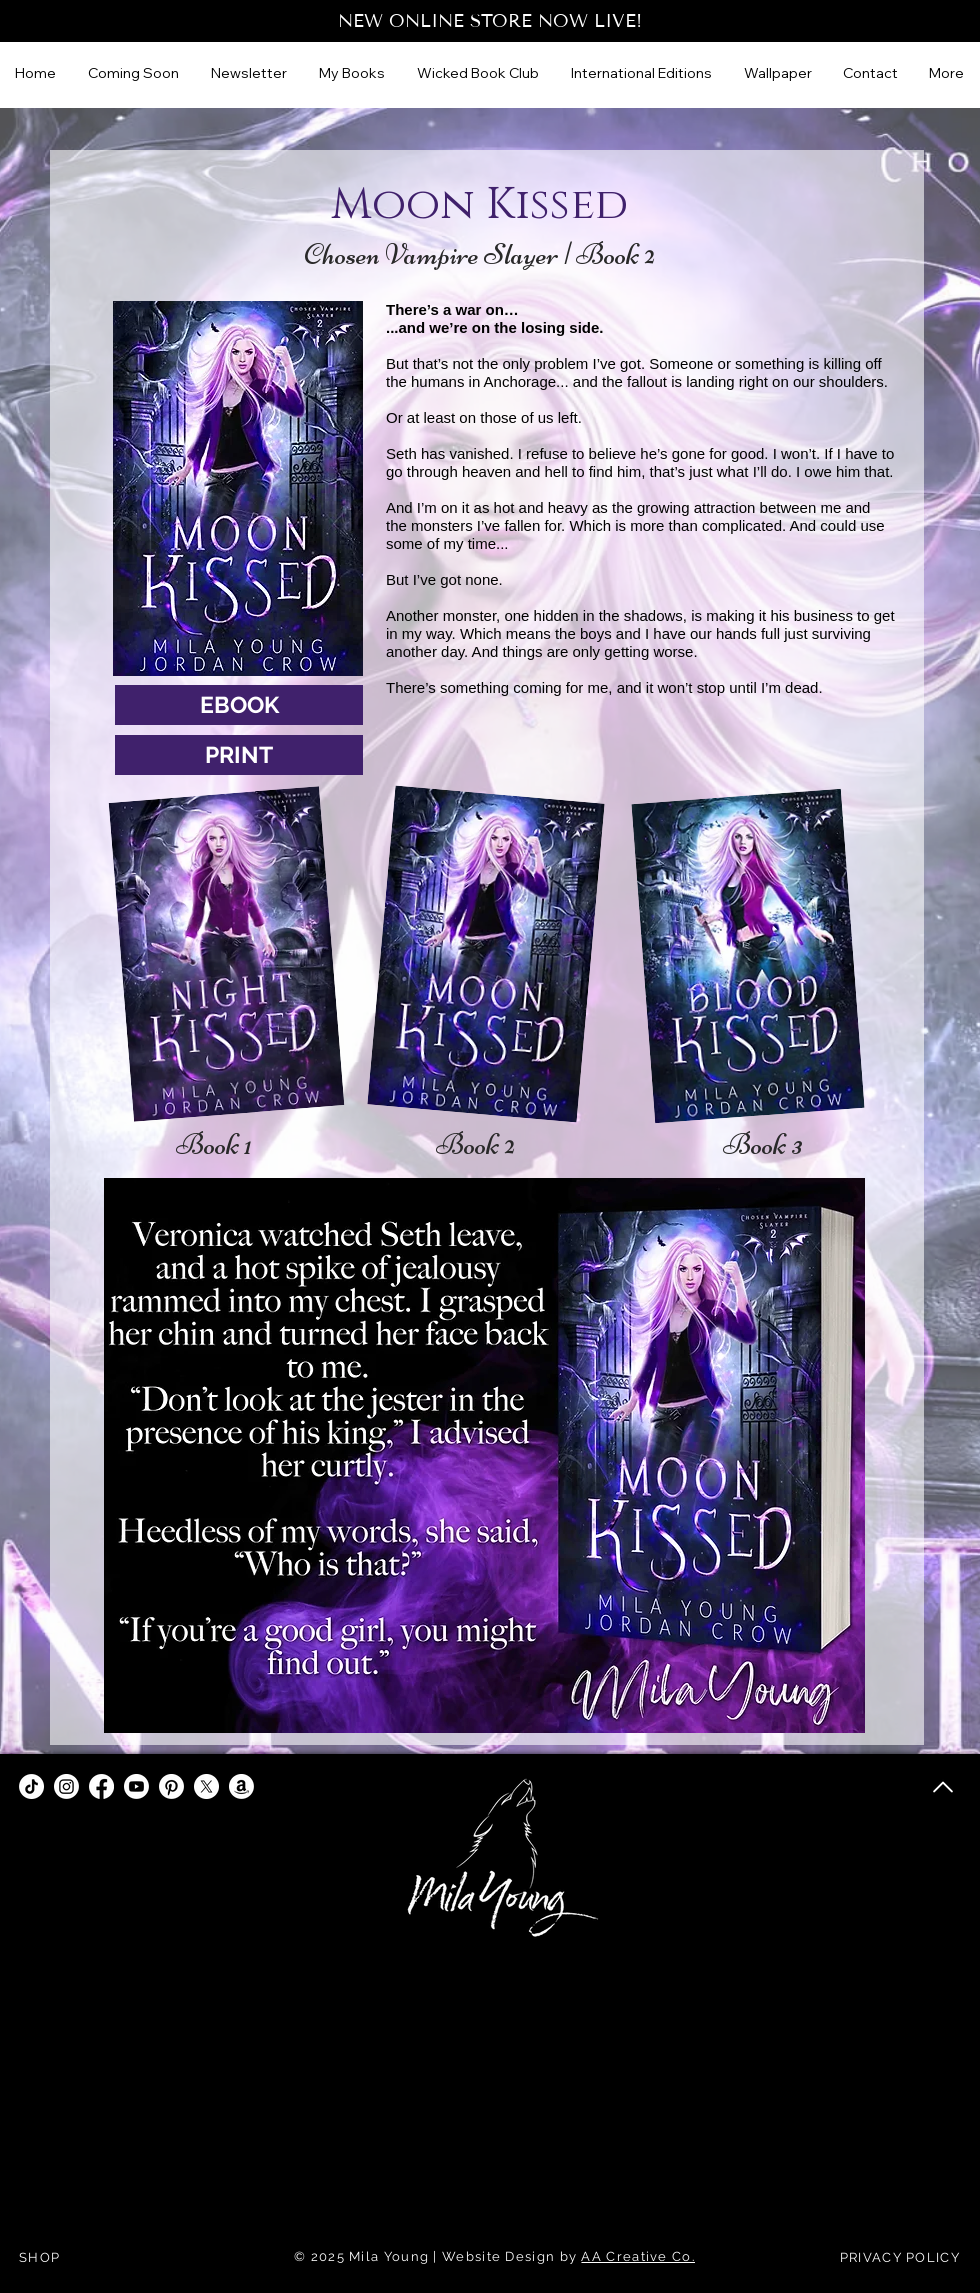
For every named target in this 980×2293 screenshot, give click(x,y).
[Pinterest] (171, 1786)
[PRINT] (239, 755)
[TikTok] (31, 1786)
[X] (206, 1786)
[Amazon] (241, 1786)
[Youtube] (136, 1786)
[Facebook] (101, 1786)
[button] (642, 73)
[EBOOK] (239, 705)
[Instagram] (66, 1786)
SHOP (39, 2257)
